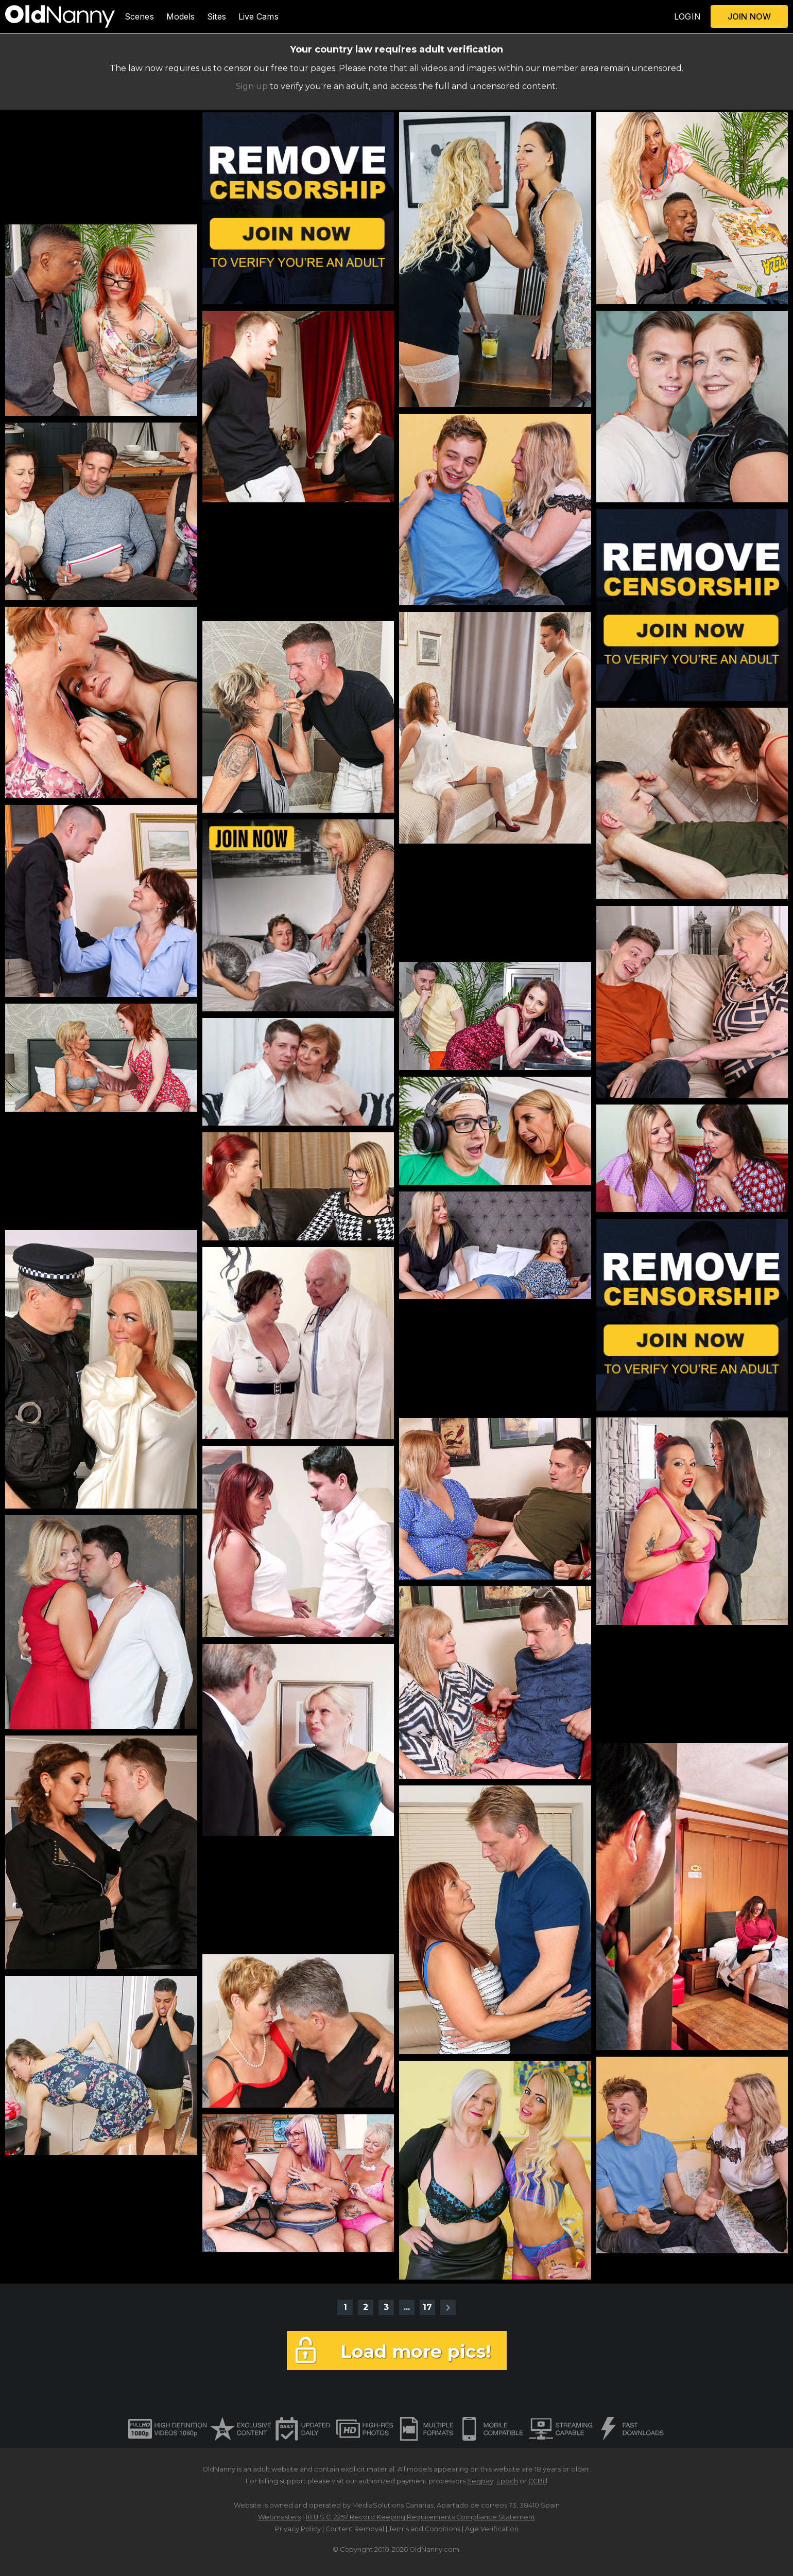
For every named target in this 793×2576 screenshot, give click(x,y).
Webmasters (279, 2517)
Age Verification (492, 2529)
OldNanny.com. (435, 2549)
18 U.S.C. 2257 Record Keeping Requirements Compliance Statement (420, 2517)
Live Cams (258, 16)
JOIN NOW (749, 16)
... (407, 2307)
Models (180, 16)
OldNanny (218, 2469)
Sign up (252, 86)
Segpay (480, 2481)
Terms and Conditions (424, 2529)
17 (427, 2307)
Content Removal (354, 2529)
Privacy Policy (298, 2529)
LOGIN (687, 16)
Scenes (139, 16)
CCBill (537, 2481)
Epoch (507, 2481)
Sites (216, 16)
